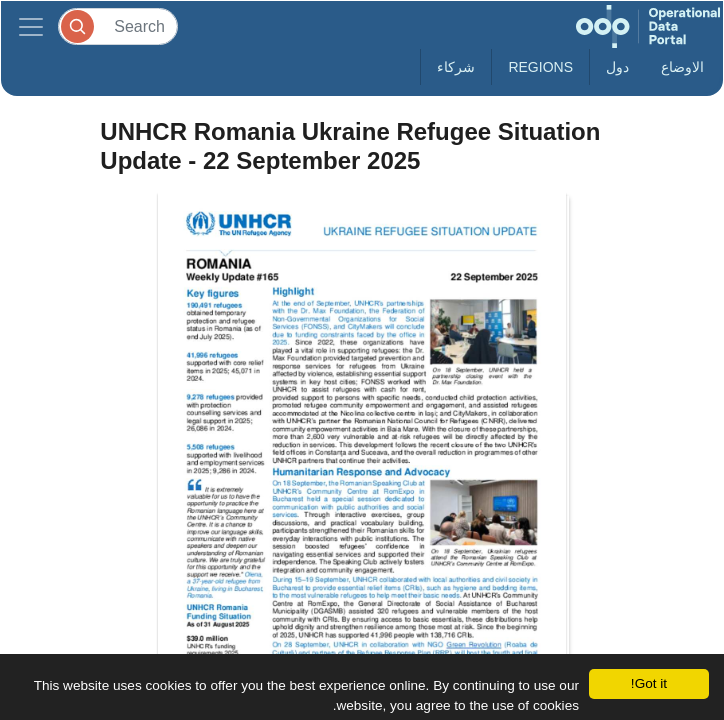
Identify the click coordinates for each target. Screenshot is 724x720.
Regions (540, 67)
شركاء (456, 67)
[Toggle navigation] (31, 26)
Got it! (649, 683)
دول (617, 67)
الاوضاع (682, 67)
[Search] (118, 26)
